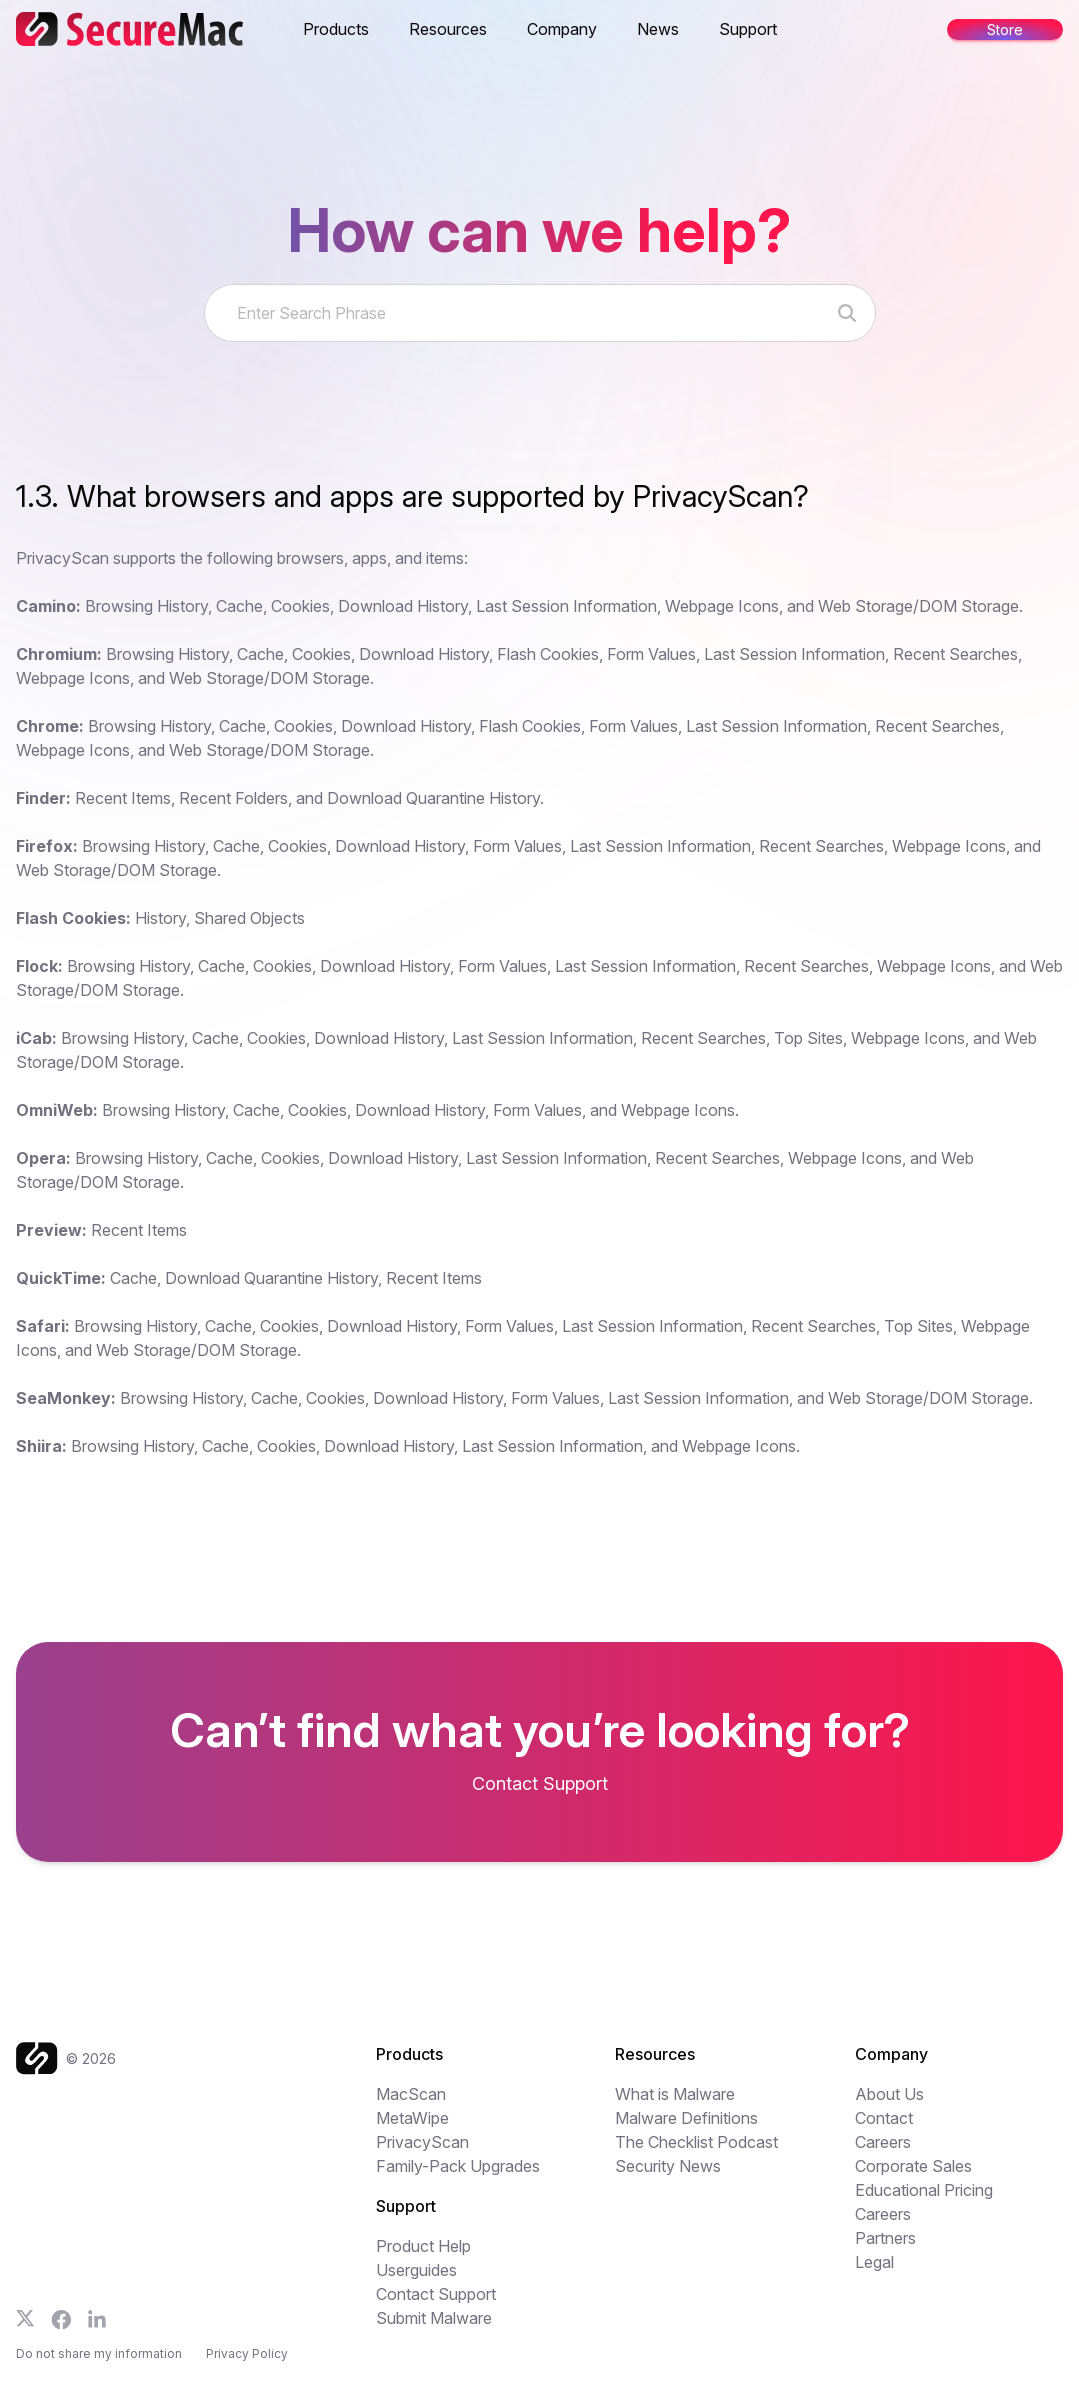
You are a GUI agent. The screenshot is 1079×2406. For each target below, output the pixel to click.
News (658, 29)
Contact (884, 2118)
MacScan (411, 2094)
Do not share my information (99, 2353)
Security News (668, 2166)
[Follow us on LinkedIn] (97, 2319)
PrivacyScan (422, 2142)
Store (1005, 29)
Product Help (423, 2246)
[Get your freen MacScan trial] (539, 1780)
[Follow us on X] (25, 2318)
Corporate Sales (913, 2166)
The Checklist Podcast (696, 2142)
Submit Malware (434, 2318)
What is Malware (675, 2094)
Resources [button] (448, 29)
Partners (885, 2238)
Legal (874, 2262)
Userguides (416, 2270)
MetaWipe (412, 2118)
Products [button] (336, 29)
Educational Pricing (924, 2190)
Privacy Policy (247, 2353)
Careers (883, 2142)
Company (562, 29)
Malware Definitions (686, 2118)
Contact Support (436, 2294)
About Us (889, 2094)
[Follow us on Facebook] (61, 2320)
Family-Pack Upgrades (458, 2166)
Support (748, 29)
